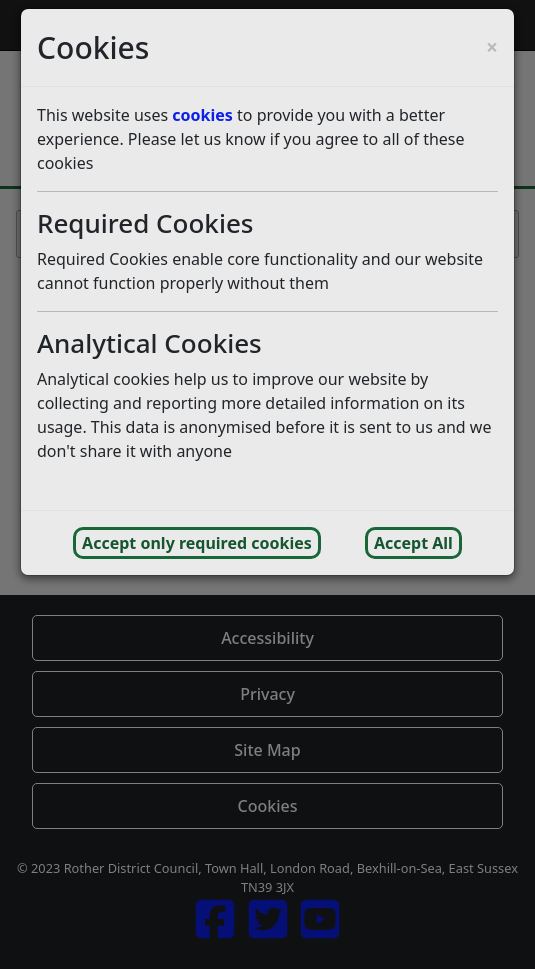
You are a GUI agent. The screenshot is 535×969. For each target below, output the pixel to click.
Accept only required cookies (197, 543)
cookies (202, 115)
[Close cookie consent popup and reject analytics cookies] (492, 47)
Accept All (413, 543)
